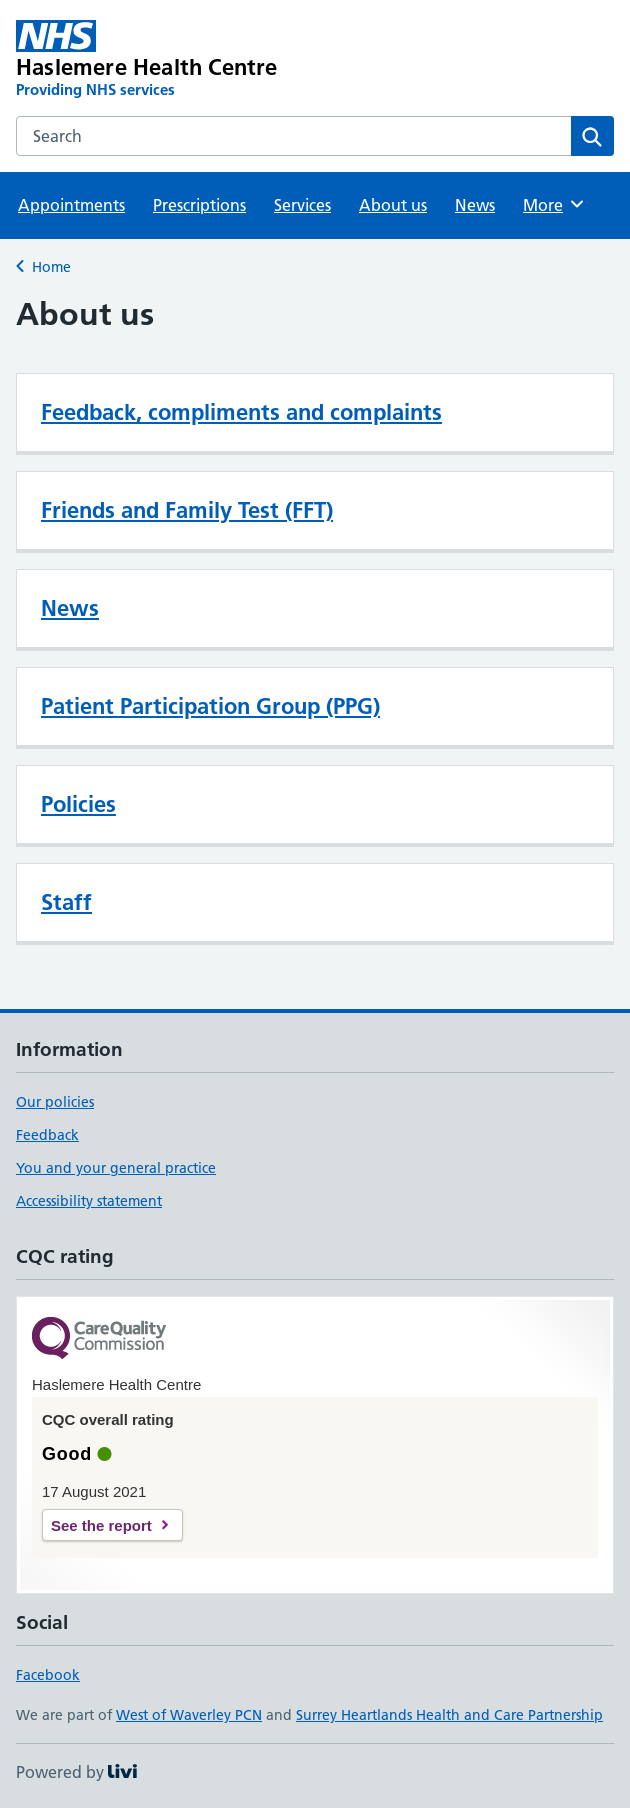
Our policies (55, 1102)
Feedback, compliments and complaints (241, 412)
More (554, 204)
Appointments (71, 205)
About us (393, 205)
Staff (66, 902)
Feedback (47, 1135)
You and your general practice (116, 1168)
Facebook (48, 1675)
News (475, 205)
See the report (101, 1525)
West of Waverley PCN (189, 1715)
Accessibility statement (89, 1201)
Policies (78, 804)
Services (302, 205)
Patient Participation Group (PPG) (210, 706)
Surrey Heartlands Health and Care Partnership (449, 1715)
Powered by (76, 1772)
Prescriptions (199, 205)
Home (51, 267)
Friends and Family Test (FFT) (187, 510)
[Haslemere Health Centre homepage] (195, 60)
